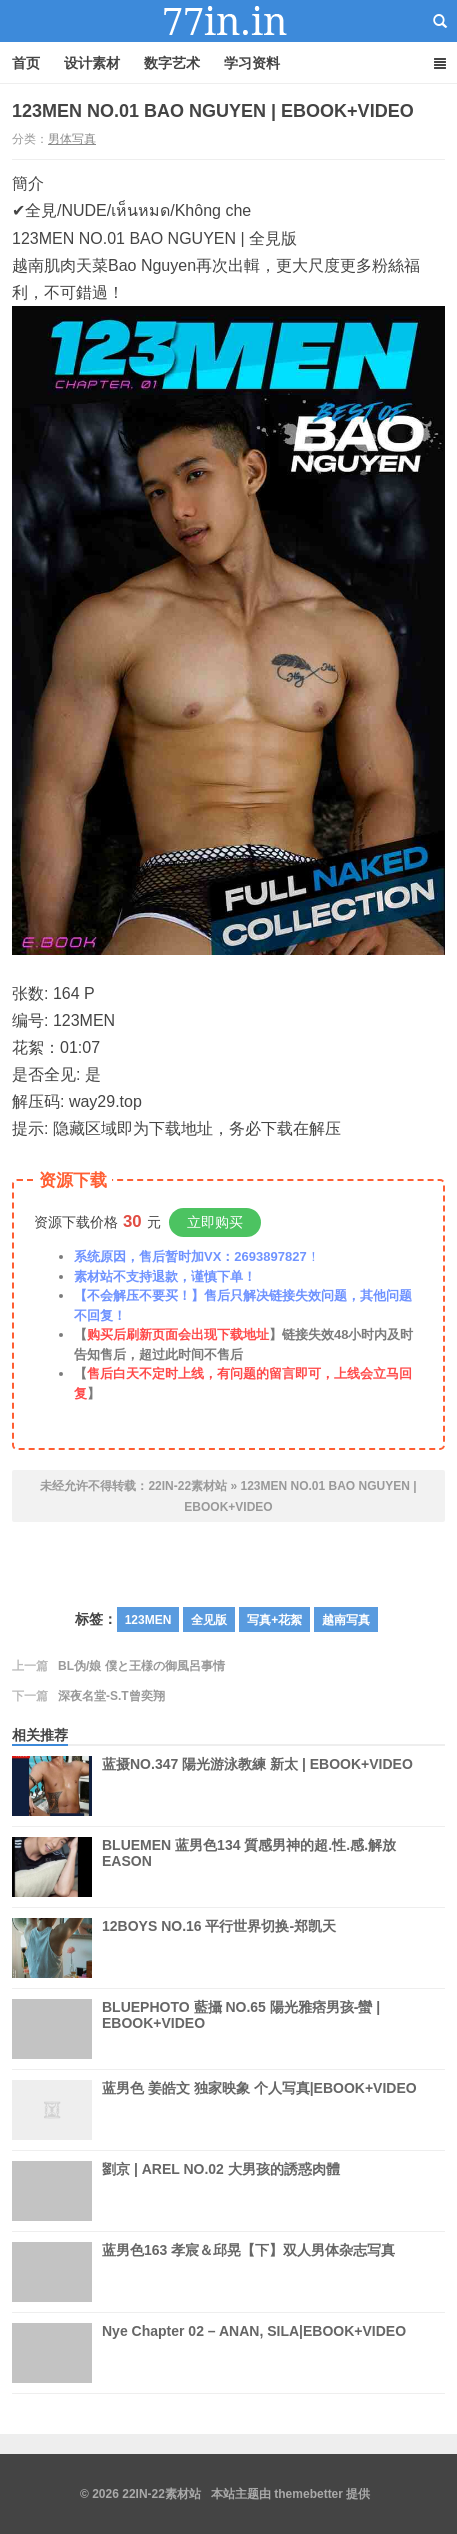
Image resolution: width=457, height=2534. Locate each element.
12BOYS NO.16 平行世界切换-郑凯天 (219, 1948)
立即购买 (215, 1222)
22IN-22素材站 (229, 21)
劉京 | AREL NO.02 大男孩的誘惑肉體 (221, 2191)
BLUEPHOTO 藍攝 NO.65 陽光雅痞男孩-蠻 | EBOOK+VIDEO (241, 2029)
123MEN (148, 1620)
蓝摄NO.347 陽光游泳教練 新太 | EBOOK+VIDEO (257, 1786)
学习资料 (252, 63)
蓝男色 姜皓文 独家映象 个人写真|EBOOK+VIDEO (259, 2088)
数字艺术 (172, 63)
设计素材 (92, 63)
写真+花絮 (274, 1620)
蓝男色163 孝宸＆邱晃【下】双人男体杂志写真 (248, 2272)
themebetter (308, 2494)
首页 (26, 63)
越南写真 (346, 1620)
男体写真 (72, 139)
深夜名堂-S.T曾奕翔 (111, 1696)
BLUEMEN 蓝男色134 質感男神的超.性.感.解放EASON (249, 1853)
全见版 (209, 1620)
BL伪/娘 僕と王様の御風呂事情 (141, 1666)
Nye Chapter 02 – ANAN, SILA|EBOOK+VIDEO (254, 2353)
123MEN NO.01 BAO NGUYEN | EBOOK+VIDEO (213, 111)
